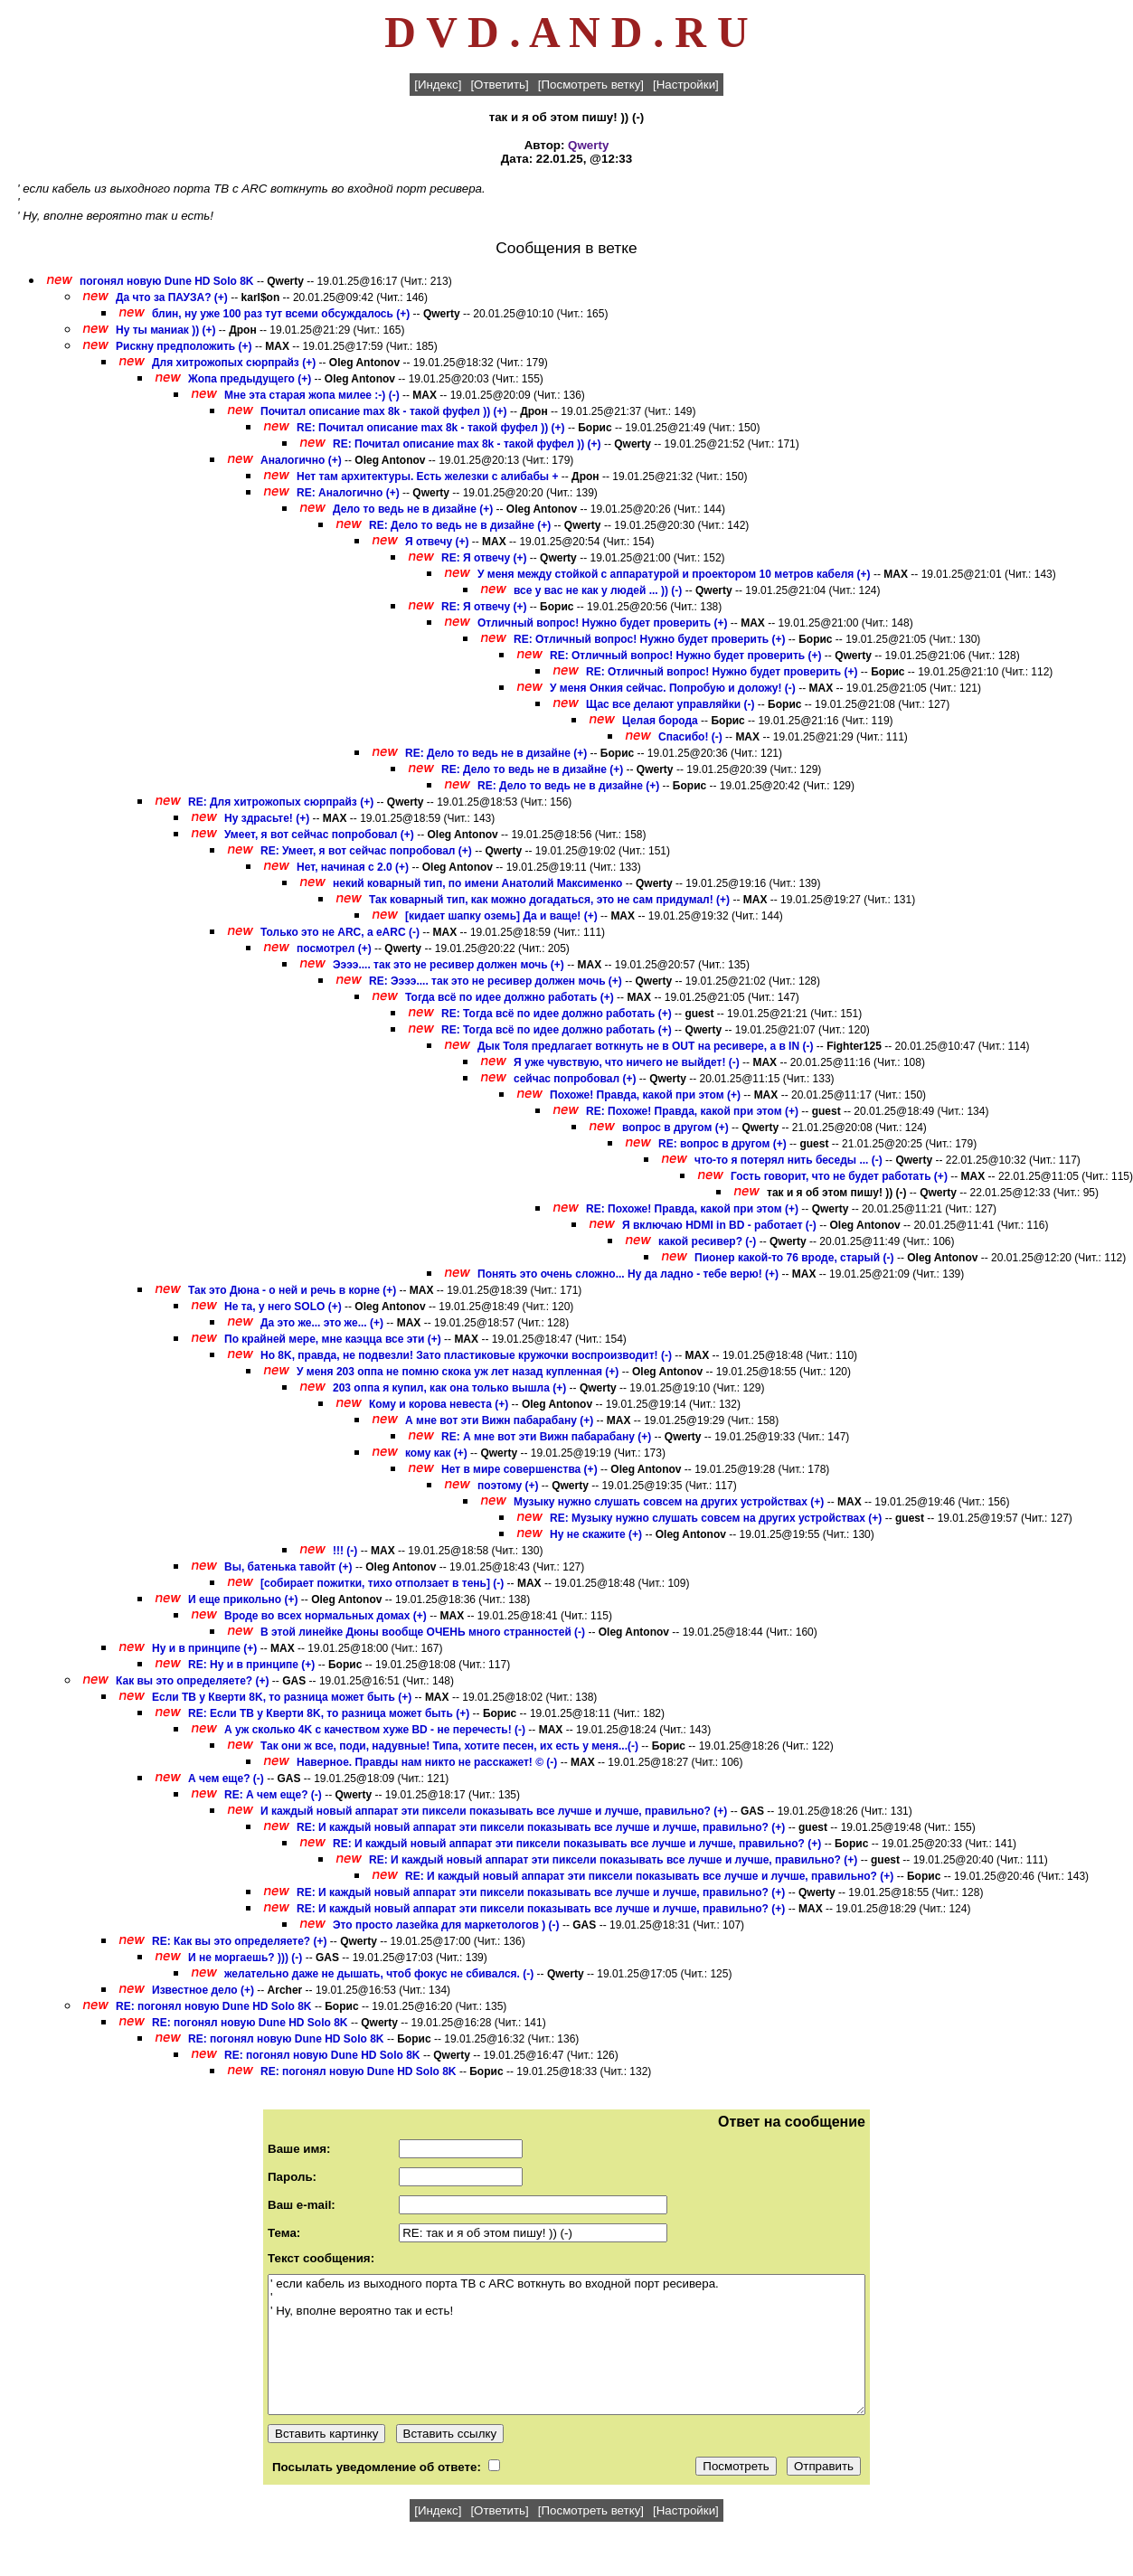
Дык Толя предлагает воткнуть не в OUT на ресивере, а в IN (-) (645, 1046)
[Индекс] (437, 84)
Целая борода (660, 720)
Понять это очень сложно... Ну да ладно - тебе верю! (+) (628, 1274)
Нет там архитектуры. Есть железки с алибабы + (427, 476)
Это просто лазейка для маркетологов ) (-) (446, 1925)
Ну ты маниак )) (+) (166, 330)
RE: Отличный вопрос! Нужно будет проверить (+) (650, 639)
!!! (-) (347, 1550)
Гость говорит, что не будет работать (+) (839, 1176)
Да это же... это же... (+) (321, 1322)
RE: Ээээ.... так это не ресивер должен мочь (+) (495, 981)
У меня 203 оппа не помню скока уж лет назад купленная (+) (457, 1371)
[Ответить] (499, 84)
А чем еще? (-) (227, 1778)
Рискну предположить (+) (184, 346)
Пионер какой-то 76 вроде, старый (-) (794, 1257)
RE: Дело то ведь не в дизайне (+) (460, 525)
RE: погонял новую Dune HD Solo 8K (214, 2006)
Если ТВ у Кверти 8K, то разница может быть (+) (281, 1697)
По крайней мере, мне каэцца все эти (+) (332, 1339)
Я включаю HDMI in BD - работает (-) (719, 1225)
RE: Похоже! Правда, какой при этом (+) (692, 1111)
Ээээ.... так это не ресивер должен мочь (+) (448, 964)
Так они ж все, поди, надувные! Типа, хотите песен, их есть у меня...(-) (449, 1746)
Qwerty (588, 145)
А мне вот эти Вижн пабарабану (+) (499, 1420)
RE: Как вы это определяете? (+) (239, 1941)
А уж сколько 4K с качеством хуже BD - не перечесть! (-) (374, 1729)
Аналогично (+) (301, 460)
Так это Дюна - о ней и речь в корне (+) (292, 1290)
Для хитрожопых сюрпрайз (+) (234, 362)
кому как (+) (436, 1453)
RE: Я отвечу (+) (483, 558)
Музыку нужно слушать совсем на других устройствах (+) (669, 1502)
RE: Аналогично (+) (348, 492)
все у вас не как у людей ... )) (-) (598, 590)
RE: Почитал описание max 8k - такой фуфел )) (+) (431, 427)
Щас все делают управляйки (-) (670, 704)
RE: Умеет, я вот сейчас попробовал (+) (366, 851)
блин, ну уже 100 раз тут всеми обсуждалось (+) (281, 313)
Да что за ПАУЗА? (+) (172, 297)
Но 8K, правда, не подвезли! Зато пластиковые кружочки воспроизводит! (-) (466, 1355)
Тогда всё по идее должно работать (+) (509, 997)
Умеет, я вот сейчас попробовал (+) (319, 834)
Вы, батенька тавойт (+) (288, 1567)
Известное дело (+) (203, 1990)
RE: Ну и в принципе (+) (251, 1664)
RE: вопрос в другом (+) (722, 1143)
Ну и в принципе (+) (204, 1648)
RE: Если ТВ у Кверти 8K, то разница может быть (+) (328, 1713)
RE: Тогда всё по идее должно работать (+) (556, 1013)
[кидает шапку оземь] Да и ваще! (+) (501, 916)
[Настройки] (686, 84)
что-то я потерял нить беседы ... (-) (788, 1160)
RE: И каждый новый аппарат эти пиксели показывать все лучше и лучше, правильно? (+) (541, 1827)
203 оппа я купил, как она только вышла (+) (449, 1388)
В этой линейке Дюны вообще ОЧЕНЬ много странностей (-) (422, 1632)
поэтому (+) (508, 1485)
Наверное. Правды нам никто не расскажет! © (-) (427, 1762)
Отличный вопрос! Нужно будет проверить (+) (602, 623)
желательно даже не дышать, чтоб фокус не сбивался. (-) (378, 1973)
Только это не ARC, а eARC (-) (340, 932)
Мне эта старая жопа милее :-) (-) (312, 395)
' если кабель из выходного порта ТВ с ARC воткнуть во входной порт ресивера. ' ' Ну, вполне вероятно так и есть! (566, 2344)
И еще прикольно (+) (243, 1599)
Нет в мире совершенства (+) (519, 1469)
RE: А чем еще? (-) (274, 1794)
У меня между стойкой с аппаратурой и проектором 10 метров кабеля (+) (674, 574)
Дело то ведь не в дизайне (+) (413, 509)
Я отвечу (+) (436, 541)
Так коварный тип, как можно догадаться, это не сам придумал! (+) (549, 899)
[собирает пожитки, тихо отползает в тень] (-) (382, 1583)
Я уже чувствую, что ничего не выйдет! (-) (627, 1062)
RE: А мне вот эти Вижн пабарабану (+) (546, 1436)
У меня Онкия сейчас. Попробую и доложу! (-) (673, 688)
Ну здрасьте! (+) (266, 818)
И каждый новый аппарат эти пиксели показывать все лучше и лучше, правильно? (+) (493, 1811)
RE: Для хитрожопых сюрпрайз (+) (280, 802)
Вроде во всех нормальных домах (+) (325, 1615)
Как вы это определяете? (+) (192, 1681)
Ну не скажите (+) (596, 1534)
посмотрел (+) (334, 948)
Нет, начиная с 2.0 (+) (353, 867)
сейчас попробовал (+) (575, 1078)
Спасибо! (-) (690, 737)
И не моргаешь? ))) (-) (245, 1957)
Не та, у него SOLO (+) (283, 1306)
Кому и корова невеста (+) (438, 1404)
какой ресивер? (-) (707, 1241)
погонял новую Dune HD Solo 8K (167, 281)
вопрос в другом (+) (675, 1127)
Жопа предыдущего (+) (249, 379)
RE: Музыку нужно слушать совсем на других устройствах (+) (716, 1518)
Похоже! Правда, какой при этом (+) (645, 1095)
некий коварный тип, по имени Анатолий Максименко (477, 883)
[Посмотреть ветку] (591, 84)
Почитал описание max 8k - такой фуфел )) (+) (383, 411)
